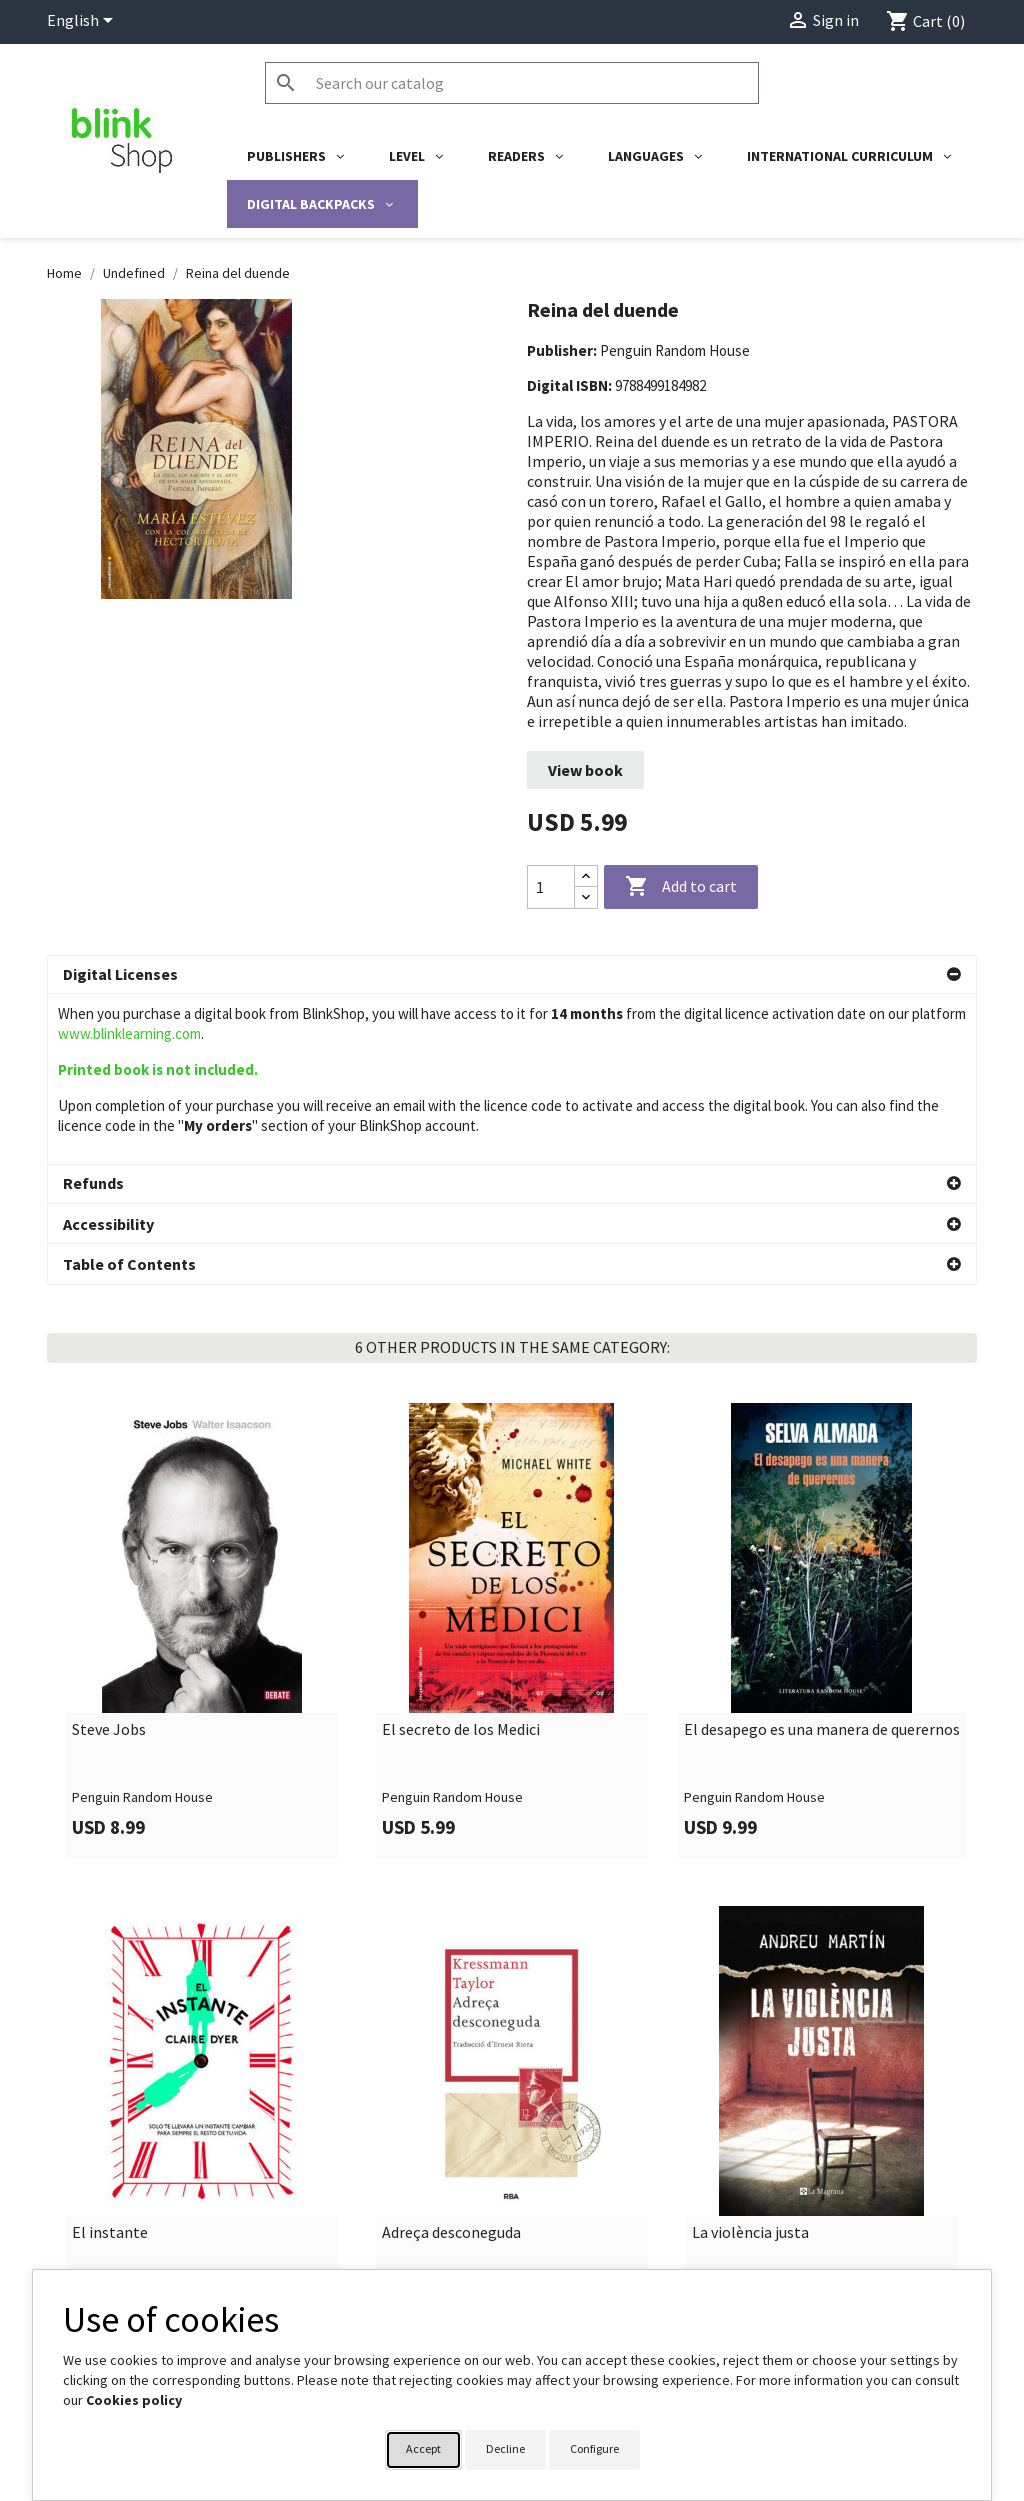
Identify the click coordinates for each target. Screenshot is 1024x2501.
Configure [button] (594, 2448)
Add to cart (681, 887)
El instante (110, 2064)
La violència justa (750, 2064)
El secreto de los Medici (461, 1561)
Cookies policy (134, 2400)
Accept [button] (423, 2448)
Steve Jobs (109, 1561)
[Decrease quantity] (586, 897)
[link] (202, 1461)
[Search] (512, 83)
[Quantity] (551, 887)
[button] (512, 975)
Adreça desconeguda (451, 2064)
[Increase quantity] (586, 876)
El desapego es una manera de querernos (822, 1561)
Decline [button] (505, 2448)
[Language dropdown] (83, 22)
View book (585, 770)
